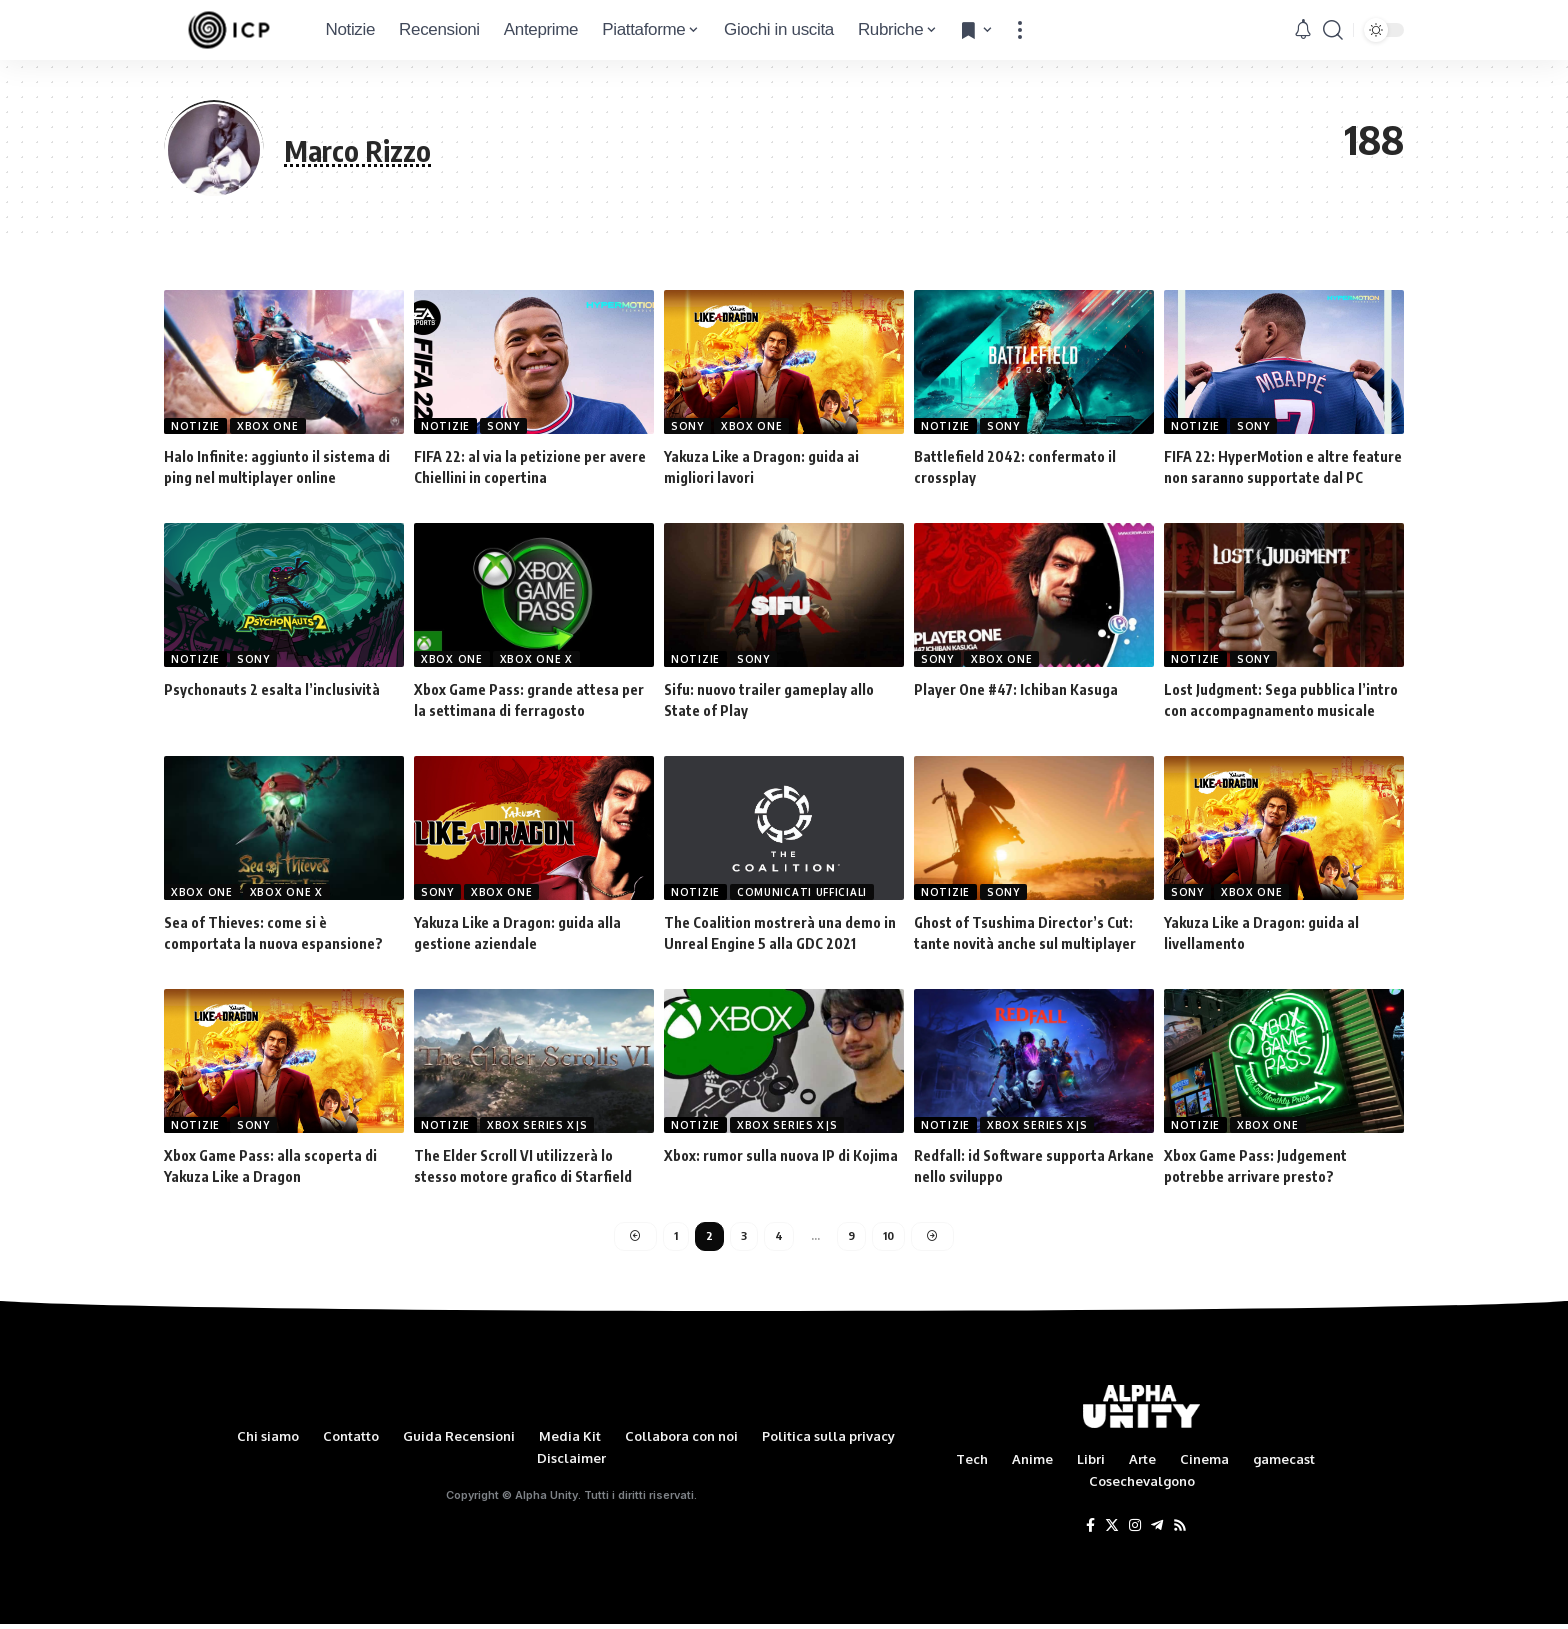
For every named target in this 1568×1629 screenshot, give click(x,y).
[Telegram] (1157, 1530)
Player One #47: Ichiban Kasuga (1016, 689)
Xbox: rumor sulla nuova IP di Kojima (781, 1155)
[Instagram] (1135, 1530)
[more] (1020, 30)
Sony (503, 426)
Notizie (195, 426)
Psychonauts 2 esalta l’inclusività (272, 689)
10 (889, 1238)
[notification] (1303, 30)
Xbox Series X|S (537, 1125)
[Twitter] (1112, 1530)
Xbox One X (536, 659)
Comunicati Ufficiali (802, 892)
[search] (1333, 30)
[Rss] (1180, 1530)
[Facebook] (1090, 1530)
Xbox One (268, 426)
